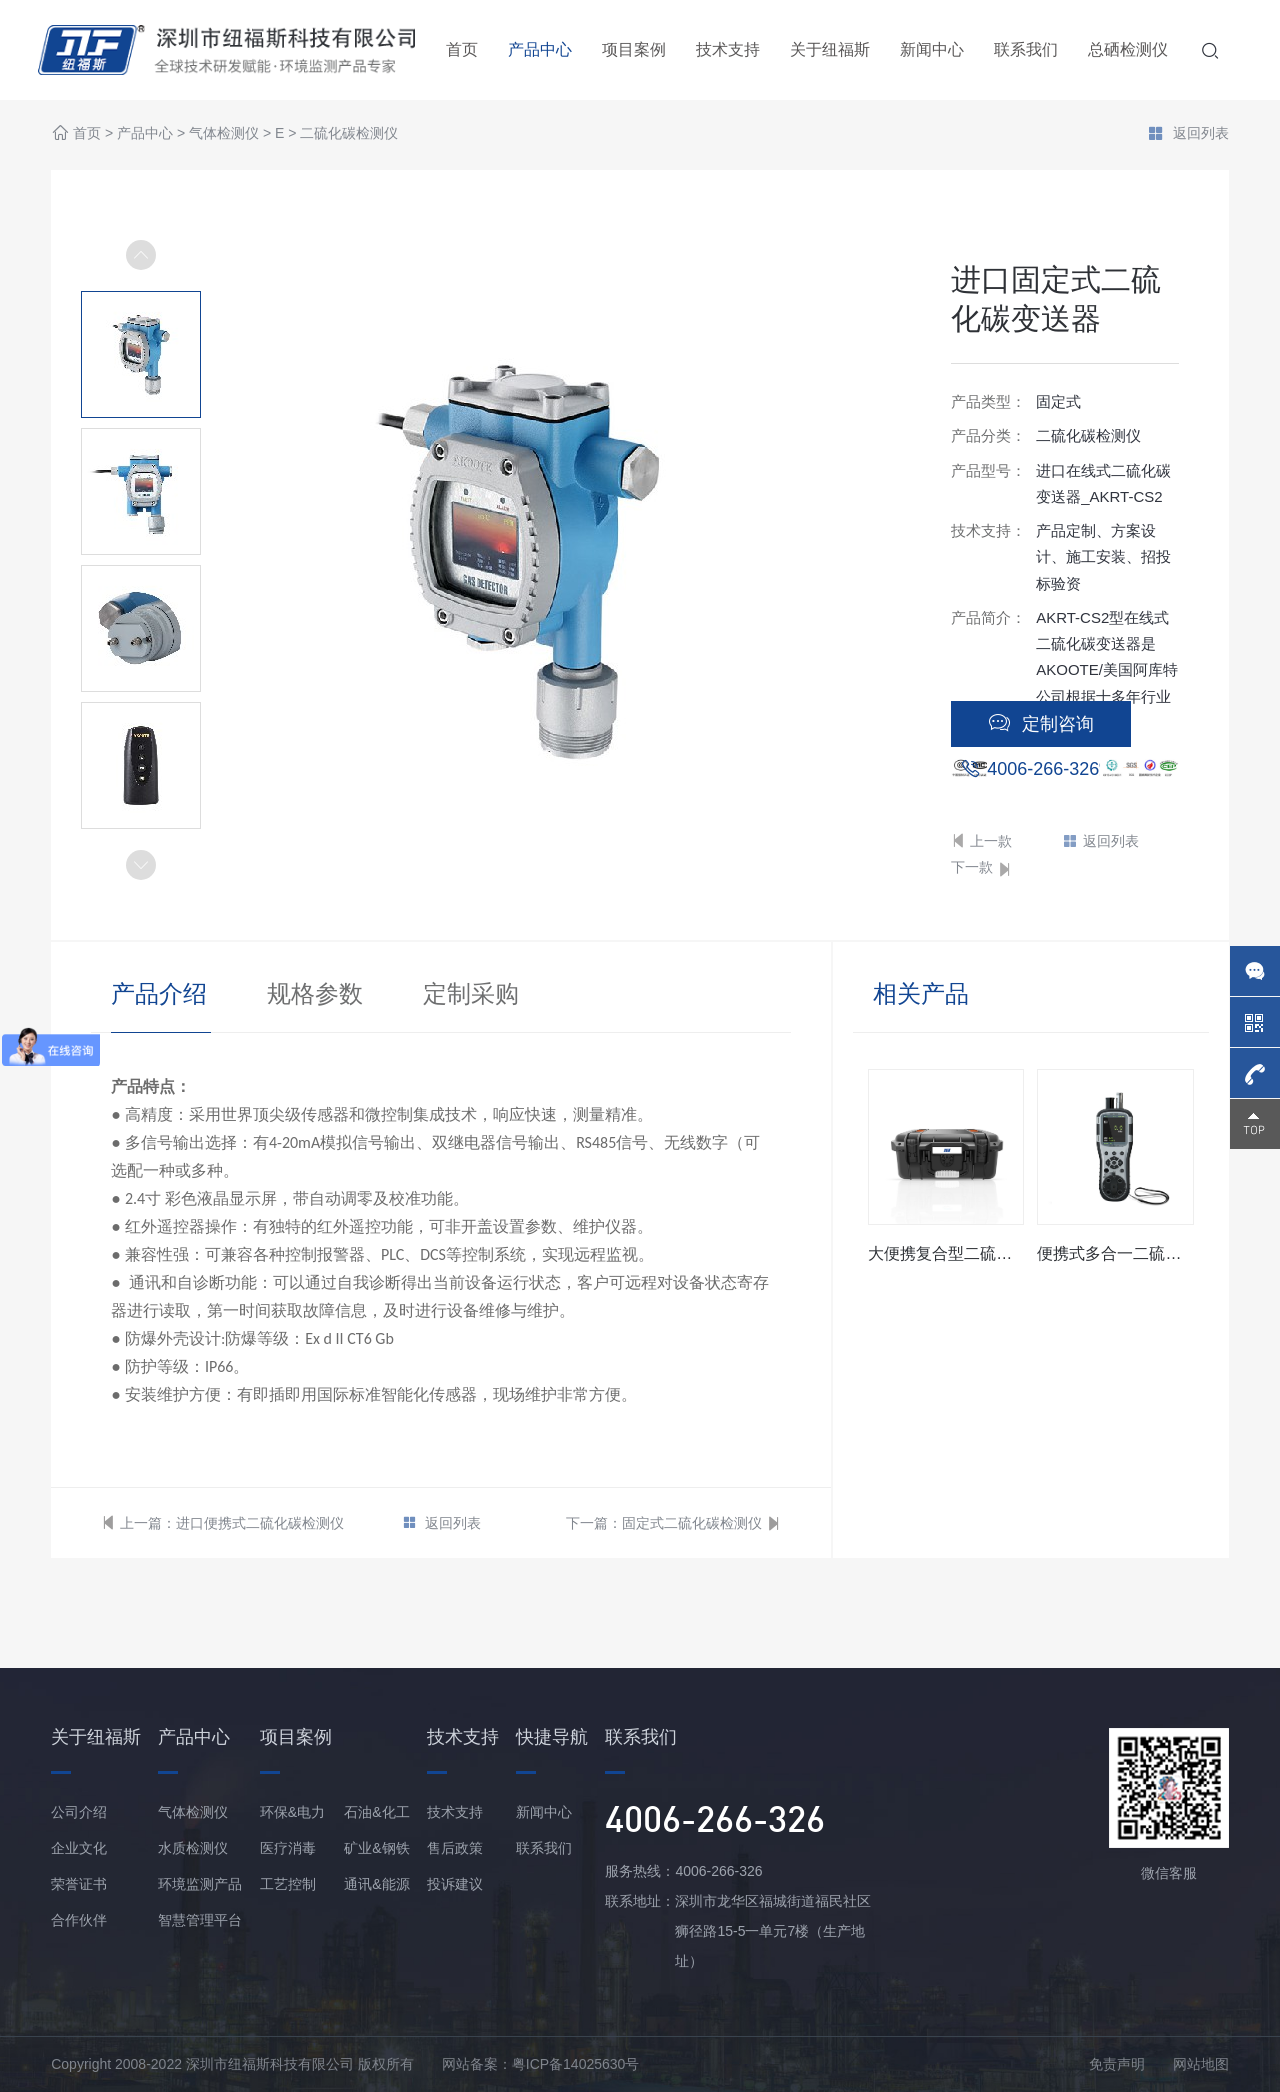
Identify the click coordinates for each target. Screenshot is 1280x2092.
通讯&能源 (376, 1884)
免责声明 (1117, 2064)
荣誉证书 (79, 1884)
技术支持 (728, 49)
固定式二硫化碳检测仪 (692, 1523)
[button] (141, 865)
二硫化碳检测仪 (349, 134)
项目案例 (634, 49)
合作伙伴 (79, 1920)
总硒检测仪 (1128, 49)
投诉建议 (455, 1884)
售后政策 (455, 1848)
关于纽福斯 (830, 49)
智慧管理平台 (200, 1920)
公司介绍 (79, 1812)
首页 (462, 49)
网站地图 (1201, 2064)
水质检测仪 (193, 1848)
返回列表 (1188, 135)
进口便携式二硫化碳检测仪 (260, 1523)
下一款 (981, 868)
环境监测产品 (200, 1884)
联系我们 (1026, 49)
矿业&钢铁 (376, 1848)
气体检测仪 (224, 134)
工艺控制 (288, 1884)
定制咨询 (1041, 723)
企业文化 (79, 1848)
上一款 (981, 841)
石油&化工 (376, 1812)
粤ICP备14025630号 (576, 2064)
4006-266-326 (1043, 769)
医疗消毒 (288, 1848)
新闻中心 (932, 49)
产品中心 (540, 49)
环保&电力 (292, 1812)
